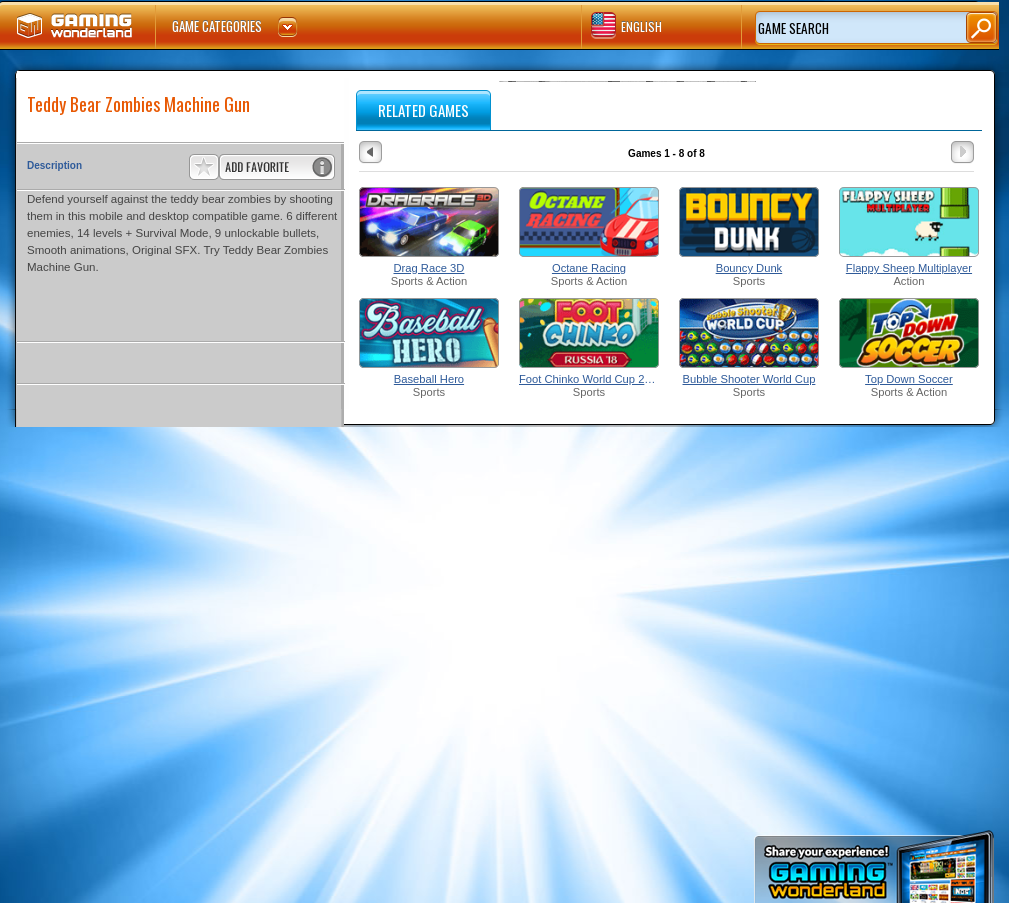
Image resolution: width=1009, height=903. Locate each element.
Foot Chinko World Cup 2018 (589, 379)
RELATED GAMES (423, 110)
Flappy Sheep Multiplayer (909, 268)
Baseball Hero (429, 379)
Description (54, 165)
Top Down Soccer (909, 379)
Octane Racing (589, 268)
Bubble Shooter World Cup (749, 379)
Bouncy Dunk (749, 268)
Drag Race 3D (429, 268)
